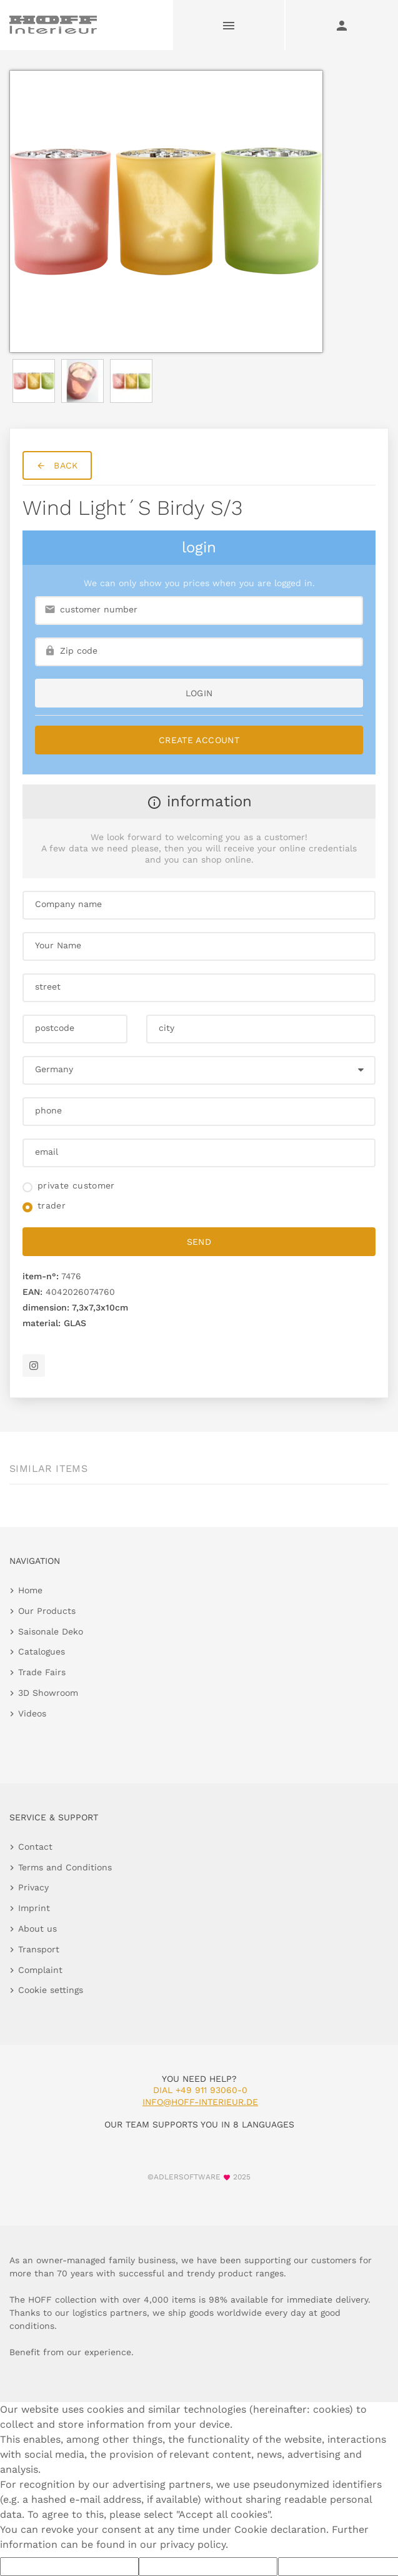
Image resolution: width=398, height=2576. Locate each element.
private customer (76, 1185)
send (199, 1242)
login (199, 693)
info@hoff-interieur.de (200, 2102)
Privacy (33, 1887)
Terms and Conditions (65, 1867)
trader (51, 1205)
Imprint (34, 1908)
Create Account (199, 740)
